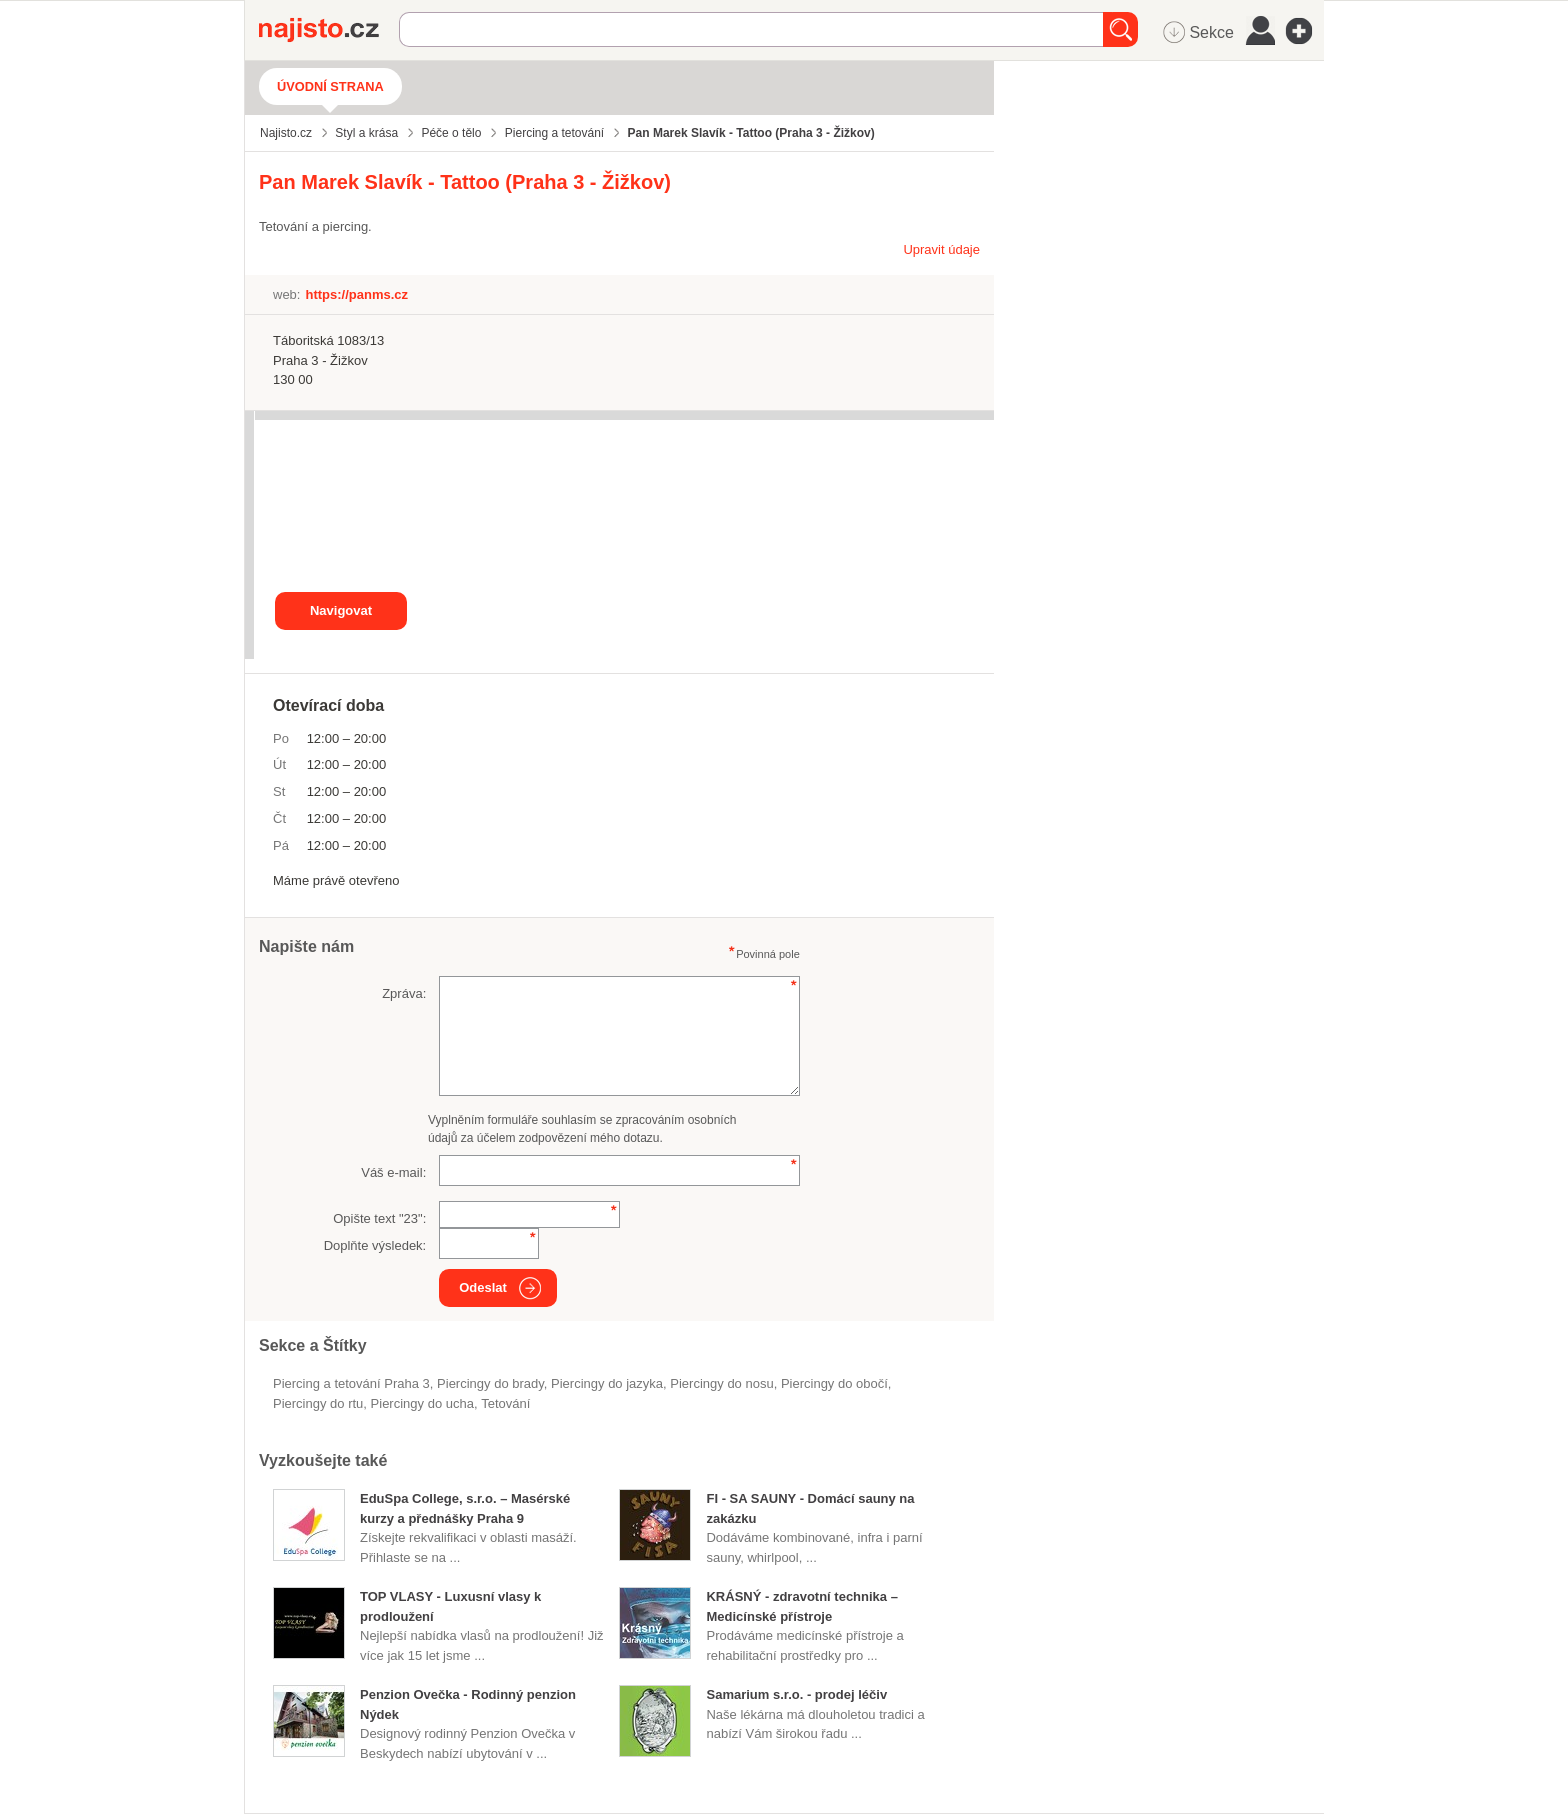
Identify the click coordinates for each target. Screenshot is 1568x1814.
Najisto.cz (329, 30)
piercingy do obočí (834, 1383)
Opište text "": (379, 1218)
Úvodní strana (330, 86)
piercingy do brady (490, 1383)
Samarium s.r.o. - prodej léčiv (796, 1694)
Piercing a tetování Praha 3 (351, 1383)
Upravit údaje (941, 249)
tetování (505, 1403)
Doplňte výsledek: (375, 1245)
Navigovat (341, 610)
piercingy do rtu (318, 1403)
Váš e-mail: (393, 1172)
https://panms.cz (356, 294)
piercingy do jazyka (607, 1383)
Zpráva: (404, 993)
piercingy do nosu (721, 1383)
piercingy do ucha (422, 1403)
